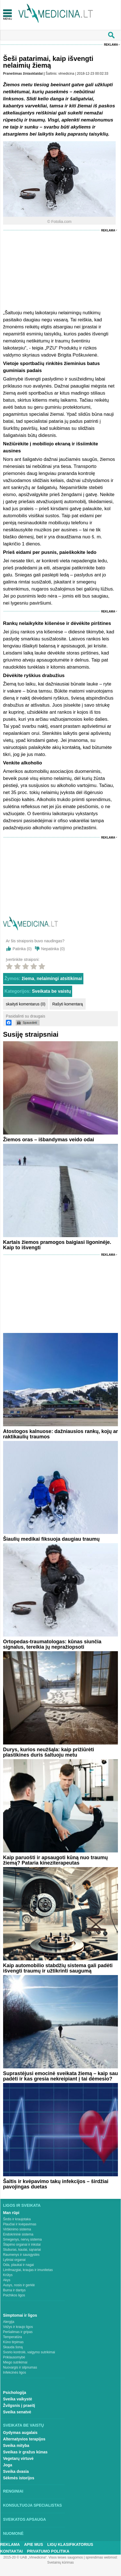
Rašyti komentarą (67, 1004)
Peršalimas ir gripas (18, 2332)
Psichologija (14, 2392)
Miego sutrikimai (15, 2362)
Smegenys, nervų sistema (22, 2239)
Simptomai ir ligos (20, 2315)
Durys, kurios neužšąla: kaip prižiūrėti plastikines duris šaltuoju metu (48, 1752)
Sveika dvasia (16, 2471)
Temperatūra (12, 2337)
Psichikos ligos (14, 2295)
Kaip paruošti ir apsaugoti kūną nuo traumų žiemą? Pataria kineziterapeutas (55, 1860)
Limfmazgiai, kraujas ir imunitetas (28, 2270)
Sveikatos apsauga (24, 2519)
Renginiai (13, 2491)
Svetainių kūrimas (60, 2562)
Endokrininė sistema (18, 2234)
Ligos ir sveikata (22, 2205)
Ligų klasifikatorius (70, 2544)
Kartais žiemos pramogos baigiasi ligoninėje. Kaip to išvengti (57, 1244)
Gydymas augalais (20, 2432)
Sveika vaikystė (17, 2399)
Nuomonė (13, 2533)
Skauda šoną (13, 2347)
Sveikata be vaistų (51, 991)
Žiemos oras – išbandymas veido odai (48, 1139)
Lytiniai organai (14, 2260)
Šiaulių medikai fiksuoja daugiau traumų (51, 1539)
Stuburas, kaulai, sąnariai (22, 2250)
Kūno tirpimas (13, 2342)
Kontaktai (11, 2551)
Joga (7, 2465)
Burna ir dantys (14, 2290)
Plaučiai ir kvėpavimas (19, 2224)
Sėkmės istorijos (18, 2478)
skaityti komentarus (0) (25, 1004)
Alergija (8, 2322)
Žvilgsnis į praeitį (19, 2405)
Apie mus (33, 2544)
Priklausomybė (14, 2357)
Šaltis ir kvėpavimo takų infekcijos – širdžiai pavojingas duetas (55, 2184)
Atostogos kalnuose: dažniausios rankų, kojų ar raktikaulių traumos (60, 1434)
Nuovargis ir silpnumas (20, 2367)
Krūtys (8, 2275)
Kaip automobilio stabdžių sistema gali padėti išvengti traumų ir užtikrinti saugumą (58, 1968)
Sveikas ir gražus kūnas (25, 2452)
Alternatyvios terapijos (24, 2439)
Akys (6, 2280)
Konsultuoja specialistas (32, 2505)
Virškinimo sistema (17, 2229)
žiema (28, 978)
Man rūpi (11, 2212)
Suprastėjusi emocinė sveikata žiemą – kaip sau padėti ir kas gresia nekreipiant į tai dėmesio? (60, 2076)
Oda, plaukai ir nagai (18, 2265)
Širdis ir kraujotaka (17, 2219)
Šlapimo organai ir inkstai (22, 2244)
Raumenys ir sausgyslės (21, 2255)
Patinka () (22, 949)
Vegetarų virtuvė (18, 2458)
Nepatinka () (53, 949)
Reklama (111, 44)
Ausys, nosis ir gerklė (19, 2285)
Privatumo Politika (48, 2551)
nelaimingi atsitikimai (59, 978)
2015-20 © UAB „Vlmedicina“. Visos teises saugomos (43, 2557)
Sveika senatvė (17, 2412)
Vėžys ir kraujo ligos (18, 2327)
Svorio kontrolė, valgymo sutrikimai (29, 2352)
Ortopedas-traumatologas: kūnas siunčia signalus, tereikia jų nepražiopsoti (52, 1644)
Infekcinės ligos (14, 2372)
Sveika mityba (16, 2445)
